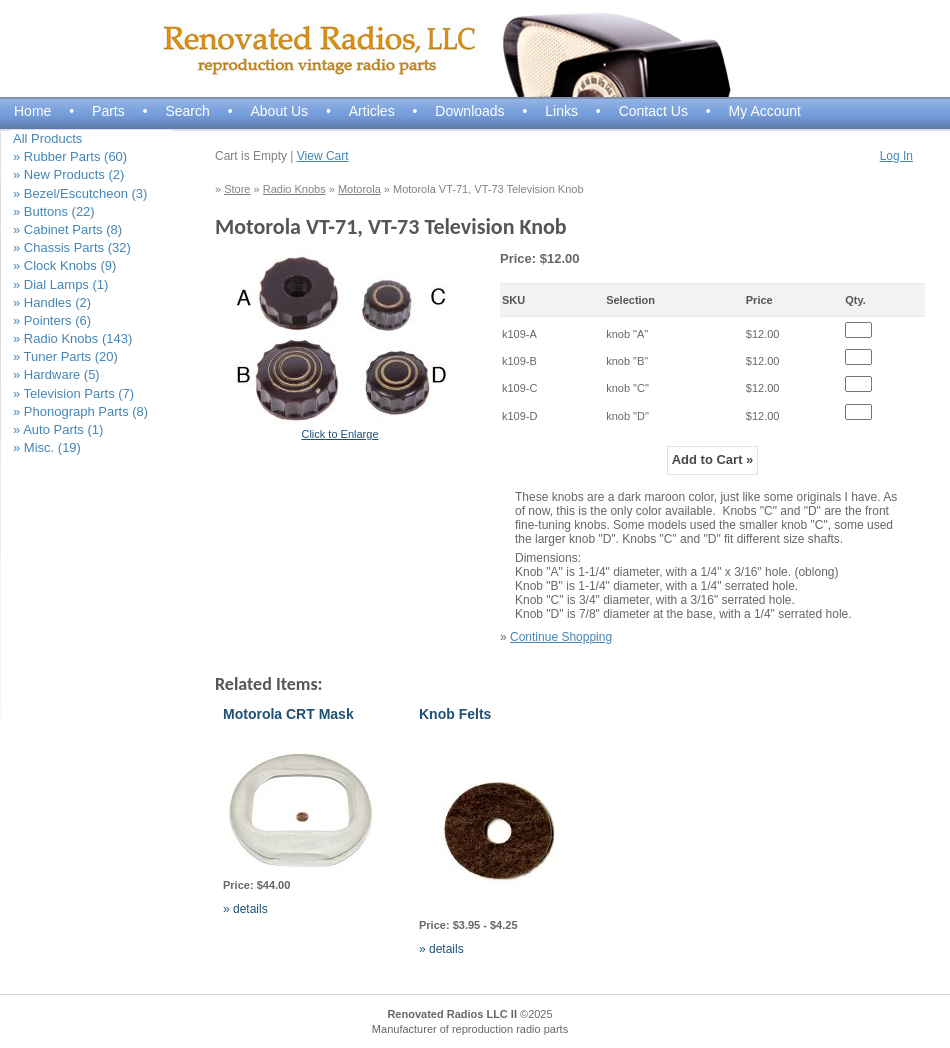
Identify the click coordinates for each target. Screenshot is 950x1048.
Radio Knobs (294, 189)
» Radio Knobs (72, 338)
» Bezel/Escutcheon (80, 193)
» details (245, 909)
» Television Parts (73, 393)
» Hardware (56, 374)
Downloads (469, 111)
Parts (108, 111)
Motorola (359, 189)
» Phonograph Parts (80, 411)
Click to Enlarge (339, 434)
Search (187, 111)
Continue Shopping (561, 637)
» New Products (68, 174)
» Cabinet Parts (67, 229)
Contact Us (653, 111)
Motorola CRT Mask (288, 714)
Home (32, 111)
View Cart (323, 156)
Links (561, 111)
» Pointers (52, 320)
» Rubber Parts (70, 156)
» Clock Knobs (64, 265)
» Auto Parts (58, 429)
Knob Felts (455, 714)
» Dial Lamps (60, 284)
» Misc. (47, 447)
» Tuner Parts (65, 356)
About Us (279, 111)
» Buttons (54, 211)
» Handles (52, 302)
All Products (47, 138)
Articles (372, 111)
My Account (765, 111)
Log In (896, 156)
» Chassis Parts (72, 247)
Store (237, 189)
